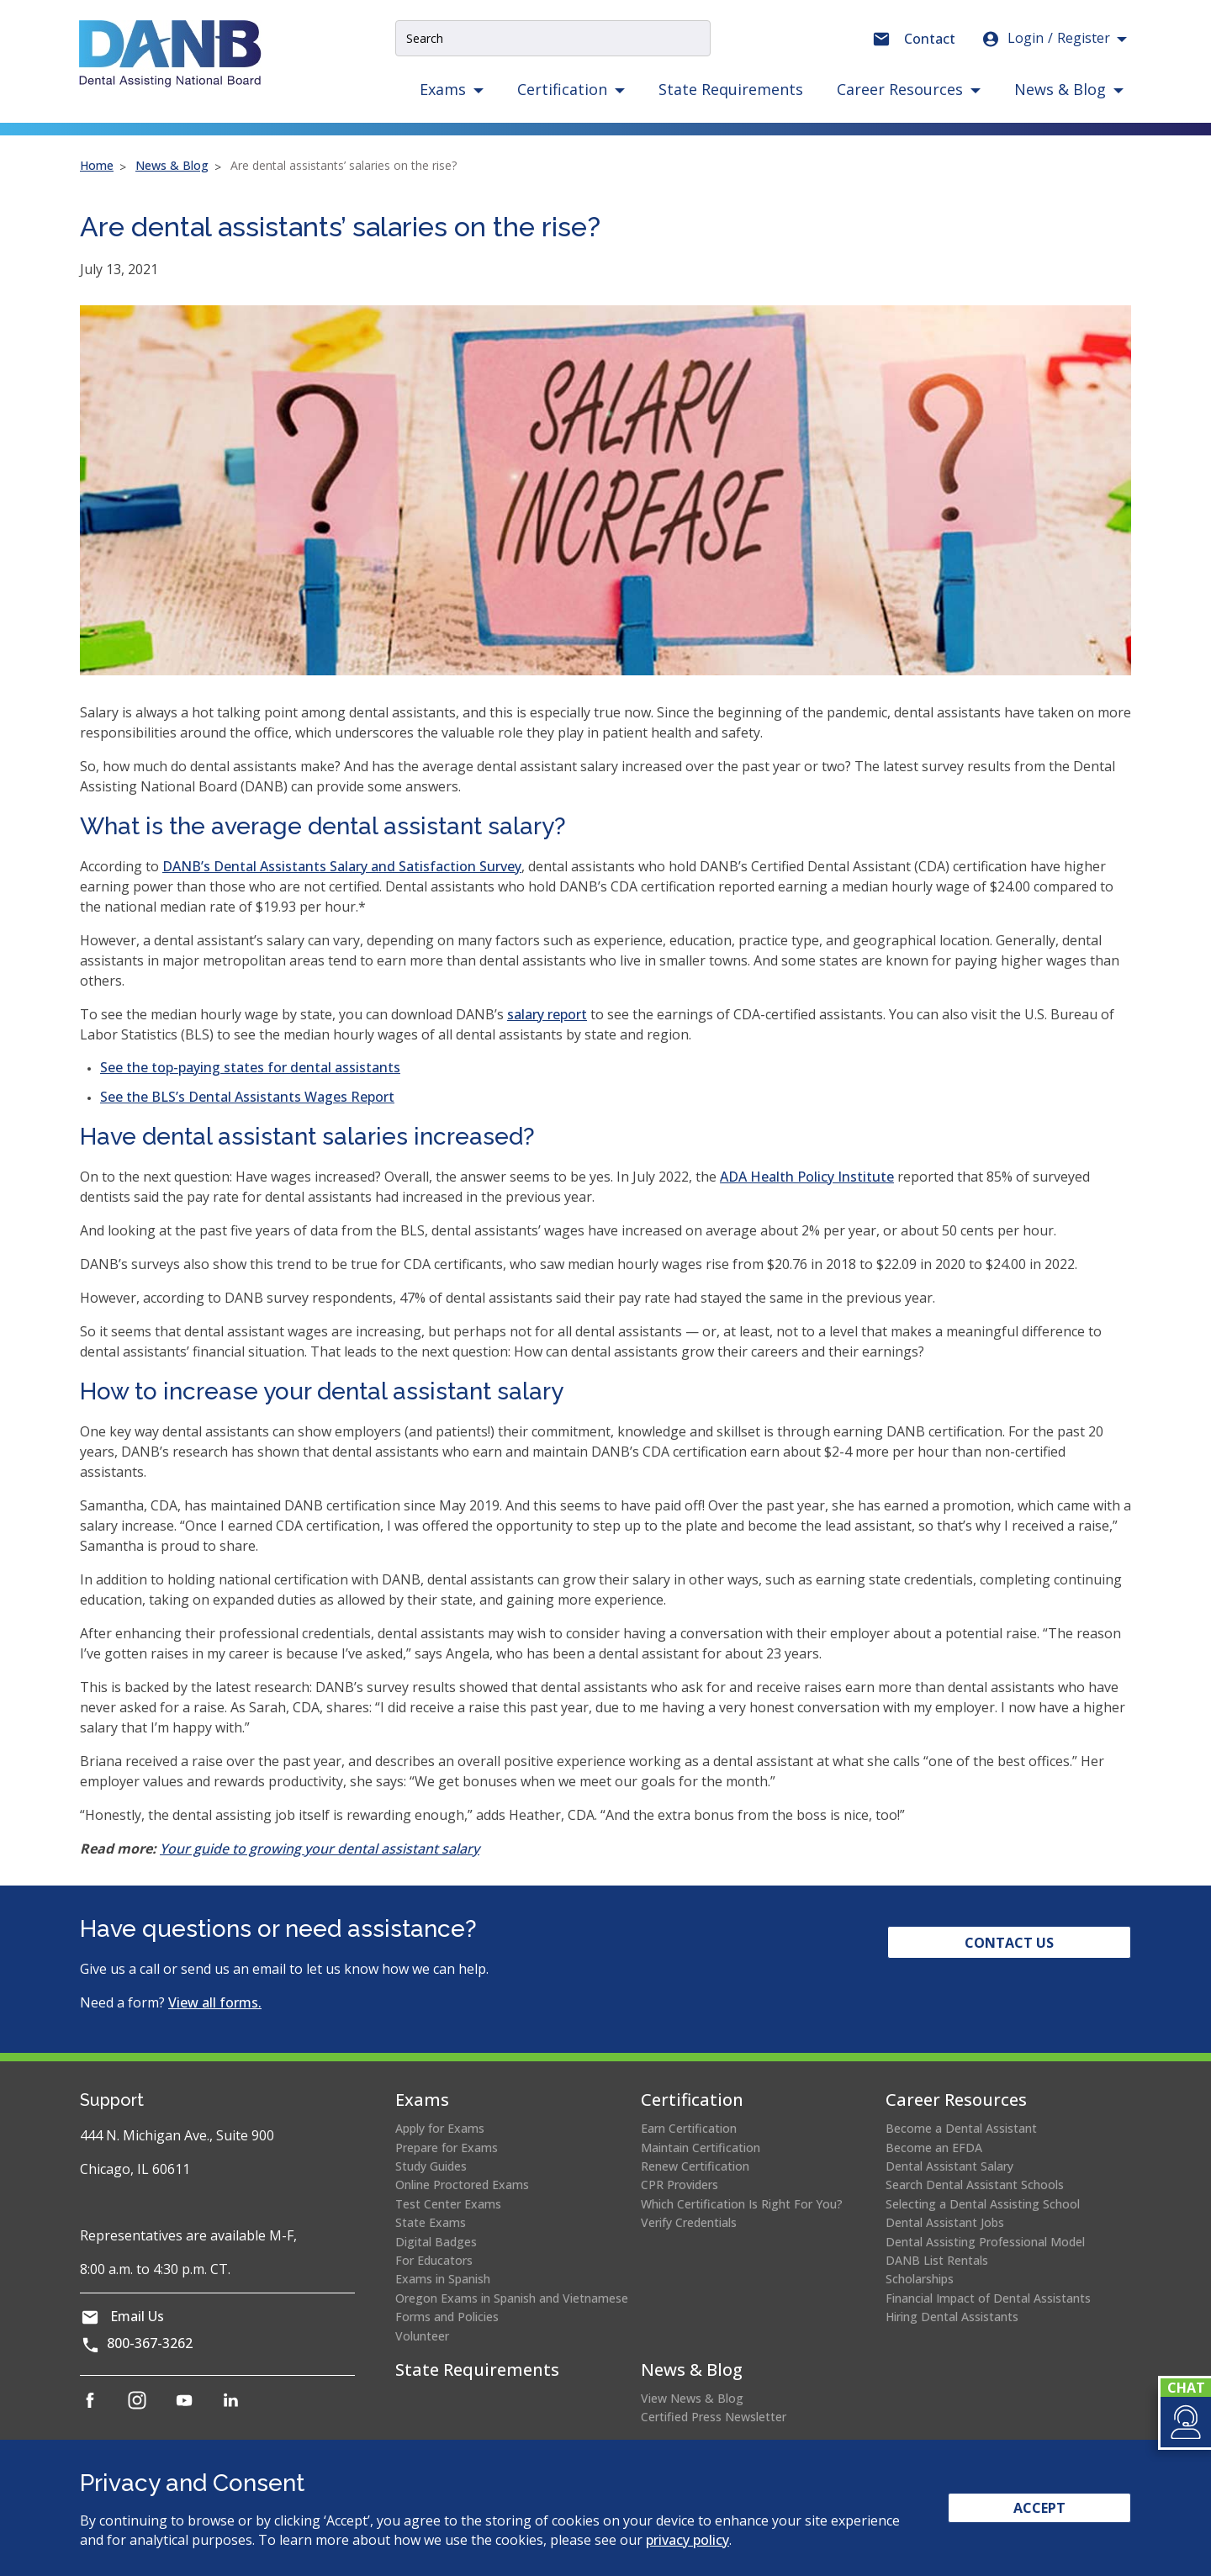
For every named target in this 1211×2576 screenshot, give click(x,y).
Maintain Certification (700, 2147)
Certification (692, 2099)
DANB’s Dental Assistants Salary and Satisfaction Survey (341, 866)
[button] (1184, 2422)
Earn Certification (689, 2128)
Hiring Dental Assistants (952, 2317)
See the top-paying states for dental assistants (250, 1067)
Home (97, 165)
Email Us (137, 2316)
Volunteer (422, 2336)
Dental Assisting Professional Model (985, 2242)
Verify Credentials (689, 2222)
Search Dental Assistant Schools (975, 2185)
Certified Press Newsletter (713, 2417)
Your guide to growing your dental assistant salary (319, 1848)
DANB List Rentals (937, 2260)
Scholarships (920, 2279)
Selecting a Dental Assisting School (983, 2204)
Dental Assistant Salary (949, 2166)
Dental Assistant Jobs (945, 2222)
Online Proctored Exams (462, 2185)
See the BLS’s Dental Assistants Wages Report (247, 1096)
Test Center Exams (448, 2204)
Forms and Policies (447, 2317)
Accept (1039, 2508)
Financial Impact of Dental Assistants (988, 2298)
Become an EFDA (934, 2147)
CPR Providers (679, 2185)
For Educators (434, 2260)
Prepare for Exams (446, 2147)
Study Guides (431, 2166)
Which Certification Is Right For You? (742, 2204)
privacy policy (687, 2540)
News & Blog (172, 165)
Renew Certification (695, 2166)
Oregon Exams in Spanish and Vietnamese (511, 2298)
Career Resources (956, 2099)
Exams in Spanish (442, 2279)
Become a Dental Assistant (961, 2128)
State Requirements (730, 89)
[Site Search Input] (553, 38)
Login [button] (1045, 39)
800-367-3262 (150, 2343)
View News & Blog (692, 2398)
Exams (422, 2099)
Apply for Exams (439, 2128)
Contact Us (1009, 1942)
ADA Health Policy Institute (807, 1176)
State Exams (430, 2222)
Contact (929, 38)
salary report (547, 1014)
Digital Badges (436, 2242)
